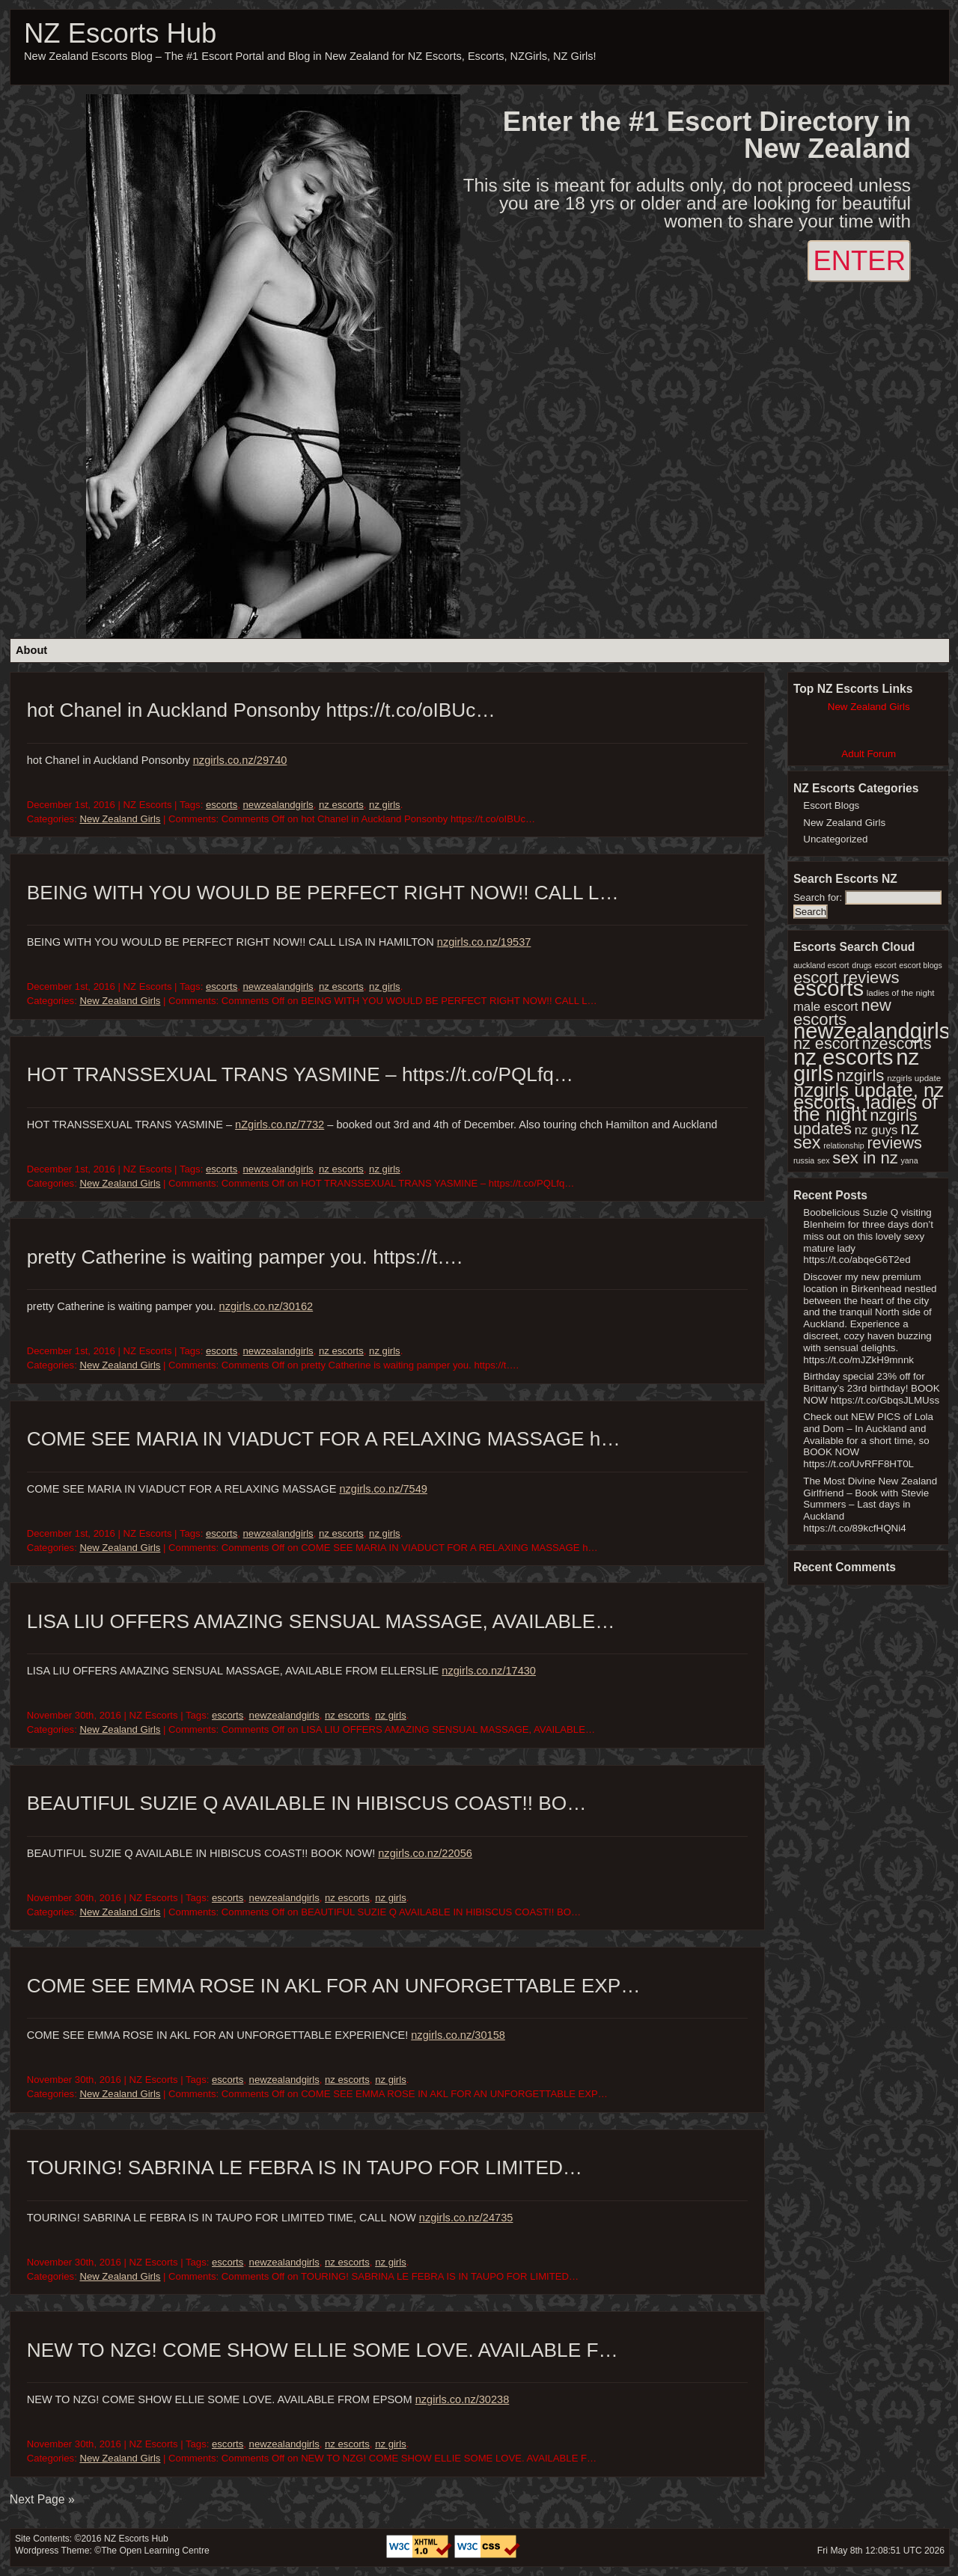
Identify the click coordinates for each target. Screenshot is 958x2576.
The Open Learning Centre (155, 2550)
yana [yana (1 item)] (909, 1160)
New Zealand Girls (119, 818)
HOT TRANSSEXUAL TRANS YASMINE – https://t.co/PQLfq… (300, 1074)
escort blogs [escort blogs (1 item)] (920, 965)
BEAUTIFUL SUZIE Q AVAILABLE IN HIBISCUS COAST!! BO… (307, 1803)
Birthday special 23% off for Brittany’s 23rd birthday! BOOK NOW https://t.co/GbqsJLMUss (871, 1388)
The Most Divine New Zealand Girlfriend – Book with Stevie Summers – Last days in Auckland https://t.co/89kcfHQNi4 (870, 1504)
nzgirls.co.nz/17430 (489, 1671)
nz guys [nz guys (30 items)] (876, 1130)
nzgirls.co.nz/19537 (484, 942)
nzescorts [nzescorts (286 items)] (897, 1043)
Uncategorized (835, 839)
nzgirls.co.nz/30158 (458, 2035)
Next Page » (42, 2499)
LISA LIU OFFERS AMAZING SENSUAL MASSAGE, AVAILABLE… (321, 1621)
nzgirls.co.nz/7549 (383, 1489)
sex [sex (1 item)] (823, 1160)
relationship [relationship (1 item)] (843, 1145)
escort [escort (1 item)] (886, 965)
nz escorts (341, 804)
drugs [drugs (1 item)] (862, 965)
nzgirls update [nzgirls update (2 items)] (914, 1078)
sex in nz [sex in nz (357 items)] (864, 1157)
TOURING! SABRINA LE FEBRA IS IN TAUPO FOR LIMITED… (304, 2167)
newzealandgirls (278, 804)
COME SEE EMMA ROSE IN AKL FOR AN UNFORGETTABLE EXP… (334, 1985)
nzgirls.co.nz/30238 (462, 2399)
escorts (221, 804)
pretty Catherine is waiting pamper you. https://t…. (245, 1257)
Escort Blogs (831, 805)
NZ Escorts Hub (120, 33)
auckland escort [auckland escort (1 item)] (821, 965)
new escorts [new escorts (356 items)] (842, 1012)
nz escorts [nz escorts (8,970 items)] (843, 1056)
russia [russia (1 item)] (803, 1160)
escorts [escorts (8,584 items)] (828, 988)
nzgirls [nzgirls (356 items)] (860, 1075)
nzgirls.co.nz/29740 (240, 760)
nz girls (384, 804)
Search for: (817, 897)
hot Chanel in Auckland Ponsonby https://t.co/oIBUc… (261, 710)
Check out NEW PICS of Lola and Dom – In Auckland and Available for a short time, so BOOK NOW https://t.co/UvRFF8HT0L (868, 1440)
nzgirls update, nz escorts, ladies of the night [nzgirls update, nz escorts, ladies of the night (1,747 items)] (868, 1102)
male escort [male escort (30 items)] (825, 1007)
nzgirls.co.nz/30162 (266, 1306)
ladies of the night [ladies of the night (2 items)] (901, 992)
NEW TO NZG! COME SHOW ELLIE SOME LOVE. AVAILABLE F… (322, 2350)
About (31, 650)
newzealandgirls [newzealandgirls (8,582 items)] (872, 1031)
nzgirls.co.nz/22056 (425, 1853)
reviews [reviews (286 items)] (894, 1142)
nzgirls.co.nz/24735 (466, 2218)
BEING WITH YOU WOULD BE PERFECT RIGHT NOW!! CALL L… (323, 892)
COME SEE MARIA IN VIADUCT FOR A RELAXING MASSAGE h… (323, 1439)
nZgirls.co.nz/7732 (279, 1125)
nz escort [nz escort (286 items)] (826, 1043)
